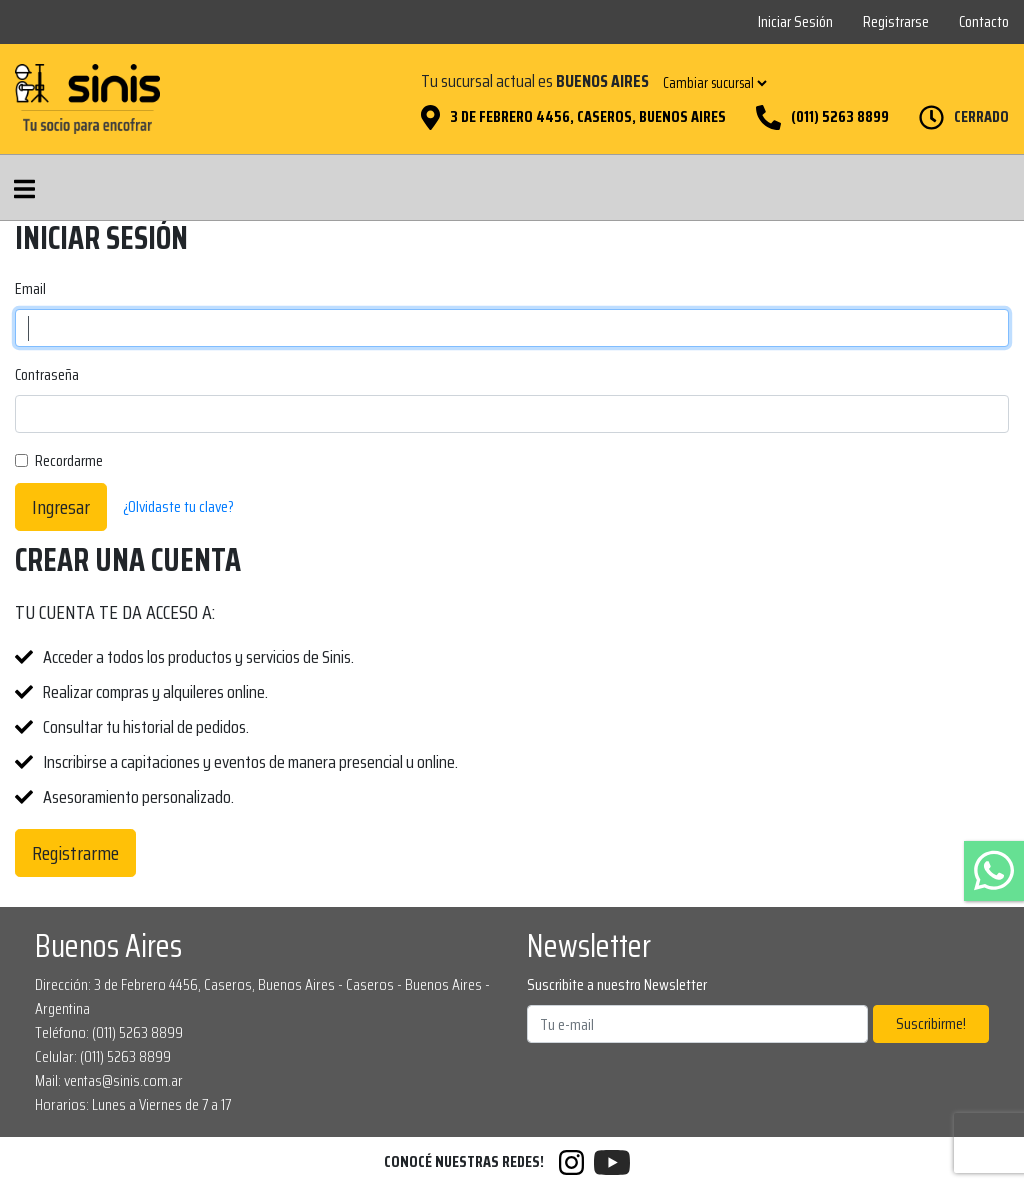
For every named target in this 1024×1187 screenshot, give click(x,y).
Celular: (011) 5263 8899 (103, 1056)
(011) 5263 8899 (840, 117)
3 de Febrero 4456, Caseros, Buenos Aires (588, 117)
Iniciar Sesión (795, 21)
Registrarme (75, 853)
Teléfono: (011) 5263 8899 (109, 1032)
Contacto (984, 21)
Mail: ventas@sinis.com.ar (109, 1080)
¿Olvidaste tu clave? (178, 506)
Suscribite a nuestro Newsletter (617, 985)
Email (30, 289)
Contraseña (47, 375)
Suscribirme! (931, 1023)
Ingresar (61, 507)
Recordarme (69, 461)
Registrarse (896, 21)
